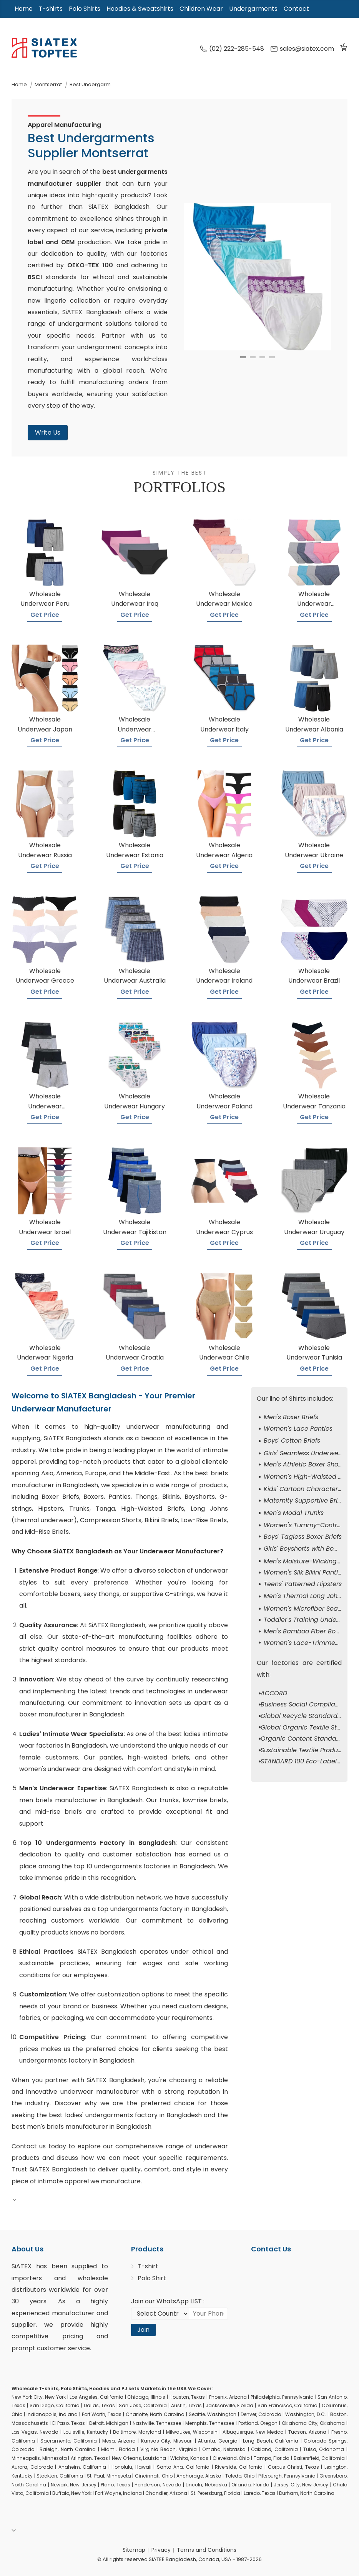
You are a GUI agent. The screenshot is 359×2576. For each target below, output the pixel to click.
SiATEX (22, 2266)
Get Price (44, 614)
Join (143, 2329)
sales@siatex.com (302, 49)
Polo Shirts (84, 8)
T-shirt (148, 2266)
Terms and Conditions (206, 2550)
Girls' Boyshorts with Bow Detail (311, 1548)
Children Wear (201, 8)
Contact (296, 8)
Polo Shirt (152, 2278)
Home (24, 8)
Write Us (47, 432)
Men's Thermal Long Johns (304, 1595)
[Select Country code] (160, 2314)
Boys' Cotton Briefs (292, 1440)
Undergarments (253, 8)
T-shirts (51, 8)
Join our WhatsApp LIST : (167, 2301)
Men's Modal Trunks (294, 1512)
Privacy (161, 2550)
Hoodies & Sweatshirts (139, 8)
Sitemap (134, 2550)
